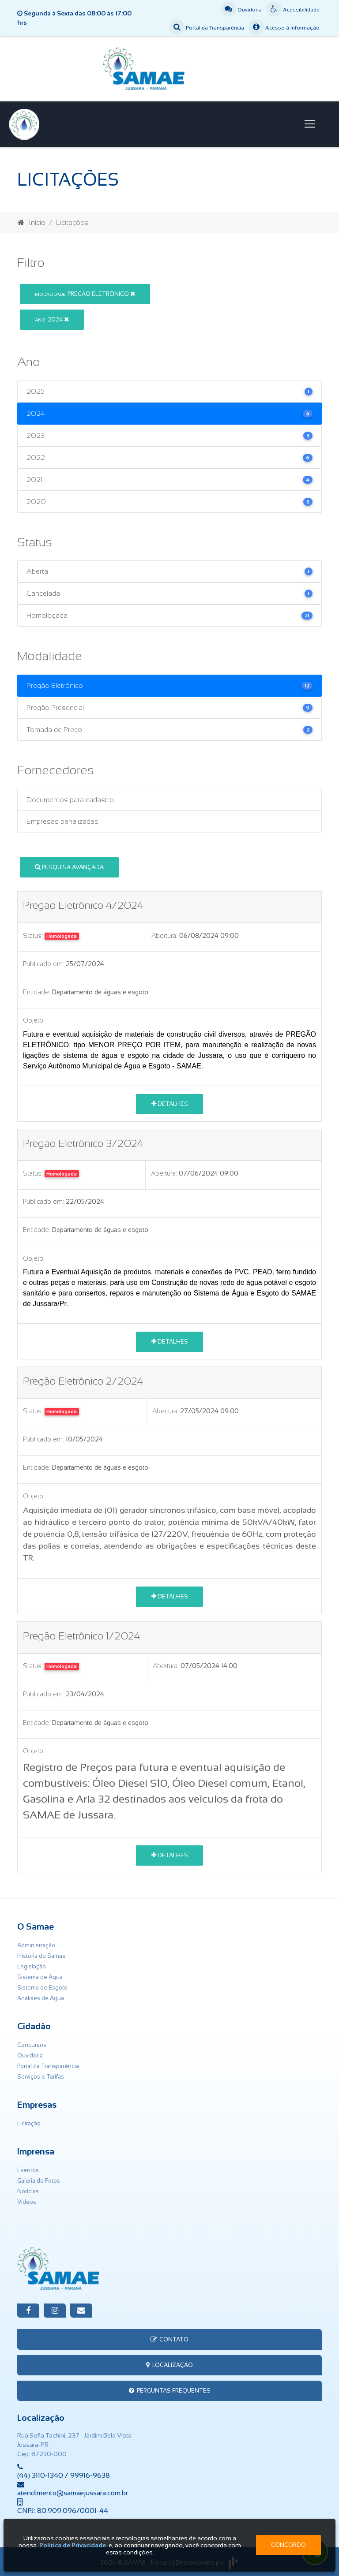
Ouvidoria (241, 10)
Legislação (31, 1966)
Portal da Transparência (206, 28)
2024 (52, 319)
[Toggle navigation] (310, 124)
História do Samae (41, 1956)
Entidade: (36, 992)
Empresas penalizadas (62, 821)
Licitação (29, 2123)
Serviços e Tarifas (40, 2076)
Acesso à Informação (284, 28)
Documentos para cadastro (70, 799)
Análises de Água (40, 1998)
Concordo (288, 2545)
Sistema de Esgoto (42, 1987)
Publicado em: (43, 963)
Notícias (28, 2191)
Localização (169, 2365)
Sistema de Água (40, 1977)
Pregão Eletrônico (85, 294)
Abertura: (164, 935)
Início (31, 222)
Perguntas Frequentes (170, 2390)
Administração (36, 1945)
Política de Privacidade (72, 2545)
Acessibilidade (293, 10)
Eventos (28, 2170)
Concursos (31, 2045)
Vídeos (26, 2202)
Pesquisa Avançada (69, 867)
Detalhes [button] (169, 1104)
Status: (33, 935)
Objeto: (34, 1020)
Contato (169, 2339)
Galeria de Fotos (38, 2180)
